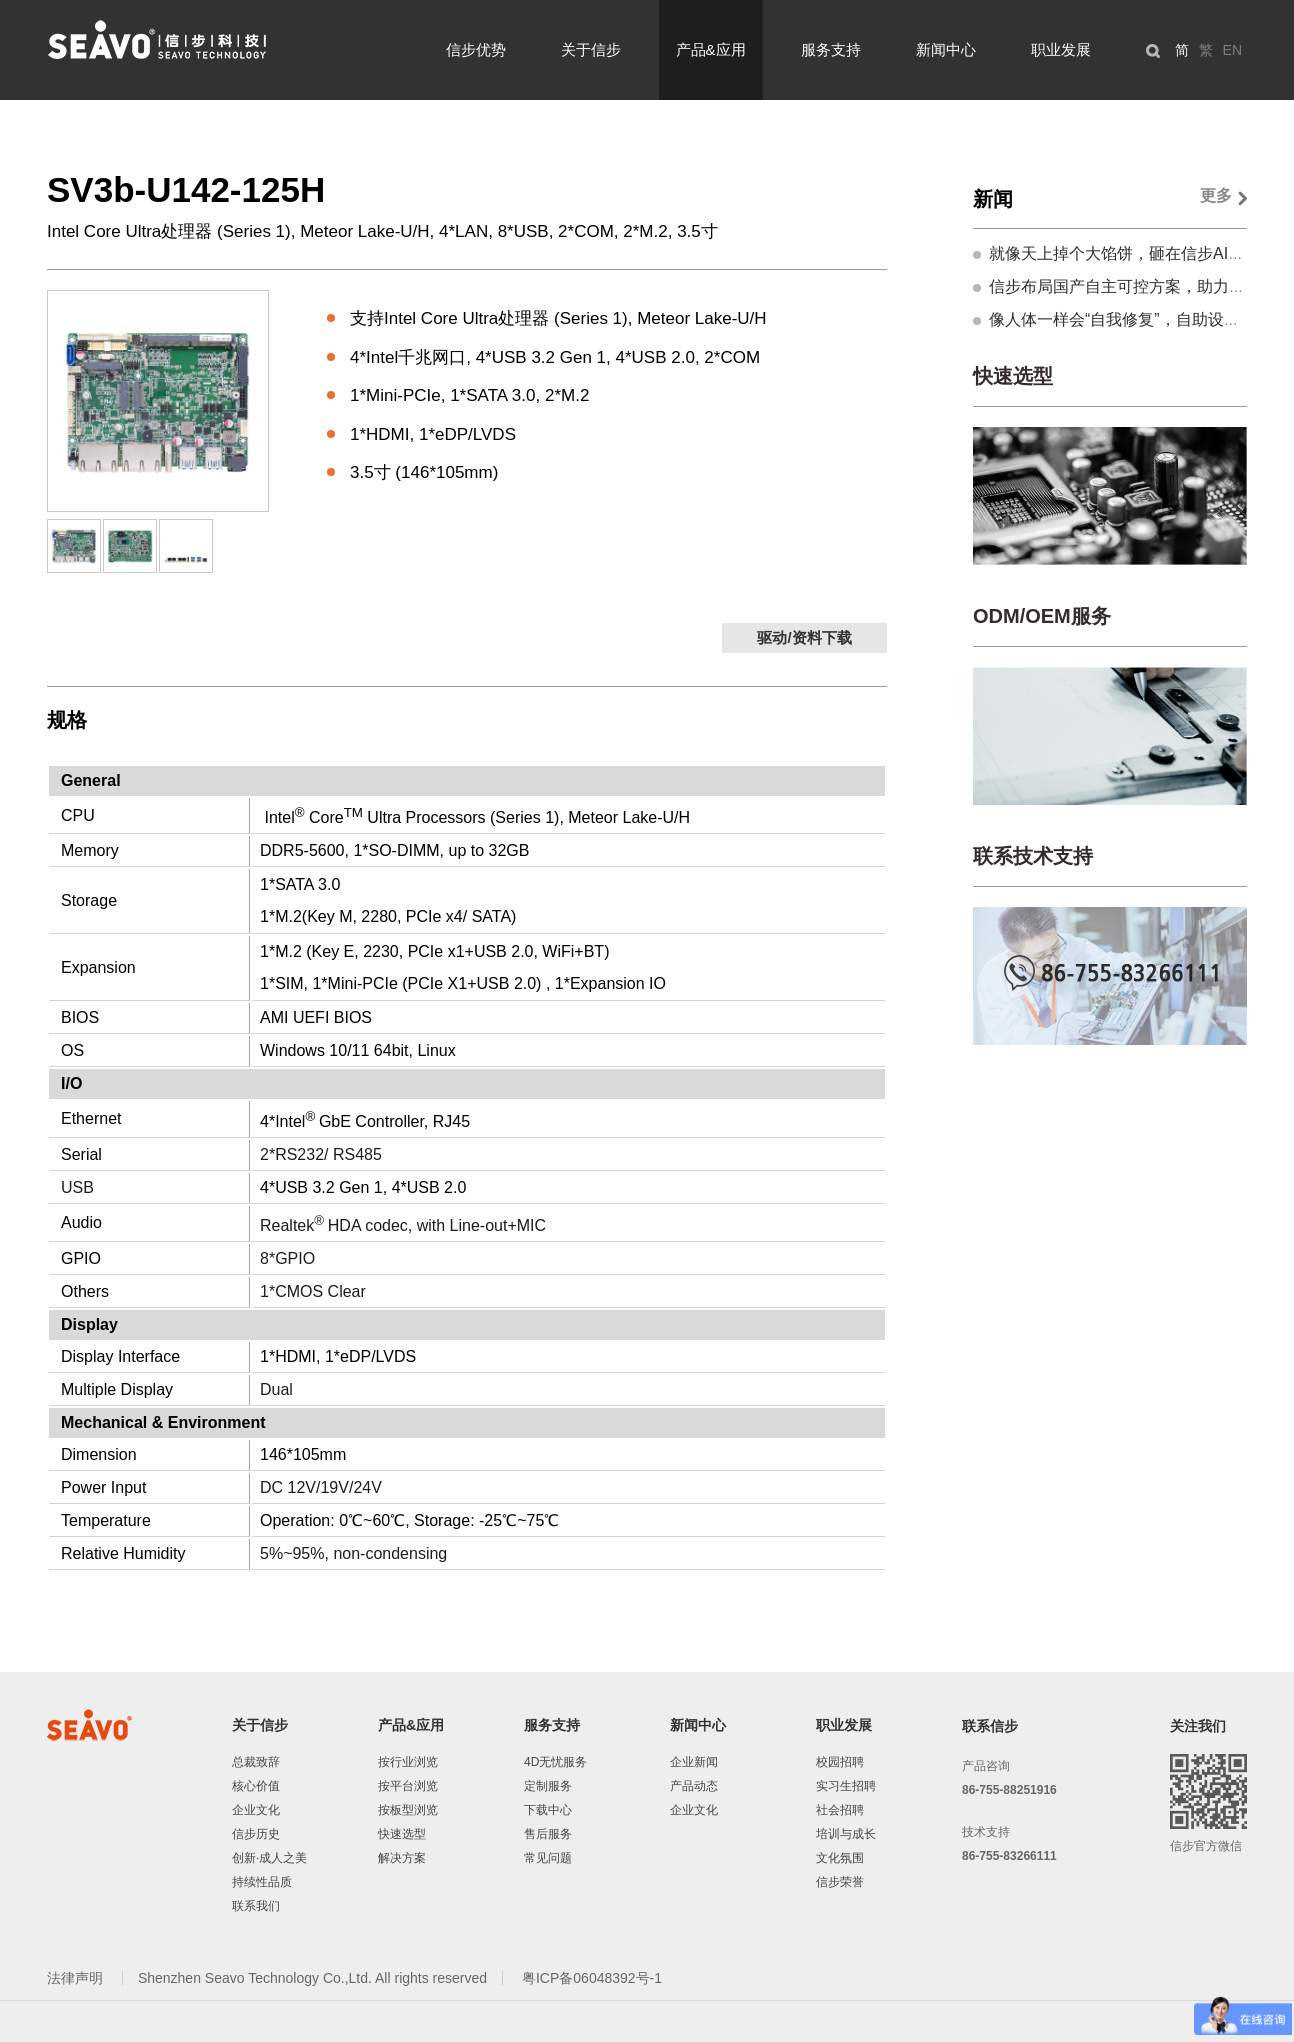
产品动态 (694, 1786)
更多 (1216, 195)
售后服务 (548, 1834)
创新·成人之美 (269, 1858)
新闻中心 (946, 49)
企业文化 (256, 1810)
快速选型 (1013, 376)
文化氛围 (840, 1858)
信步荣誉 (840, 1882)
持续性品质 (262, 1882)
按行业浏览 (408, 1762)
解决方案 (402, 1858)
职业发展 (1061, 49)
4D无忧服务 (555, 1762)
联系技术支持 (1033, 856)
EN (1232, 50)
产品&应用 (711, 49)
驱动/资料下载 (804, 637)
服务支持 (831, 49)
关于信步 (591, 49)
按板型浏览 (408, 1810)
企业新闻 (694, 1762)
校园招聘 (840, 1762)
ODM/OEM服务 (1042, 616)
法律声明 (77, 1978)
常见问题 (548, 1858)
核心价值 (256, 1786)
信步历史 (256, 1834)
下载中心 (548, 1810)
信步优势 (476, 49)
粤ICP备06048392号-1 (592, 1978)
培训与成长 (846, 1834)
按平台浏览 (408, 1786)
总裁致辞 (256, 1762)
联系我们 (256, 1906)
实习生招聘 (846, 1786)
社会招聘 (840, 1810)
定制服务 (548, 1786)
